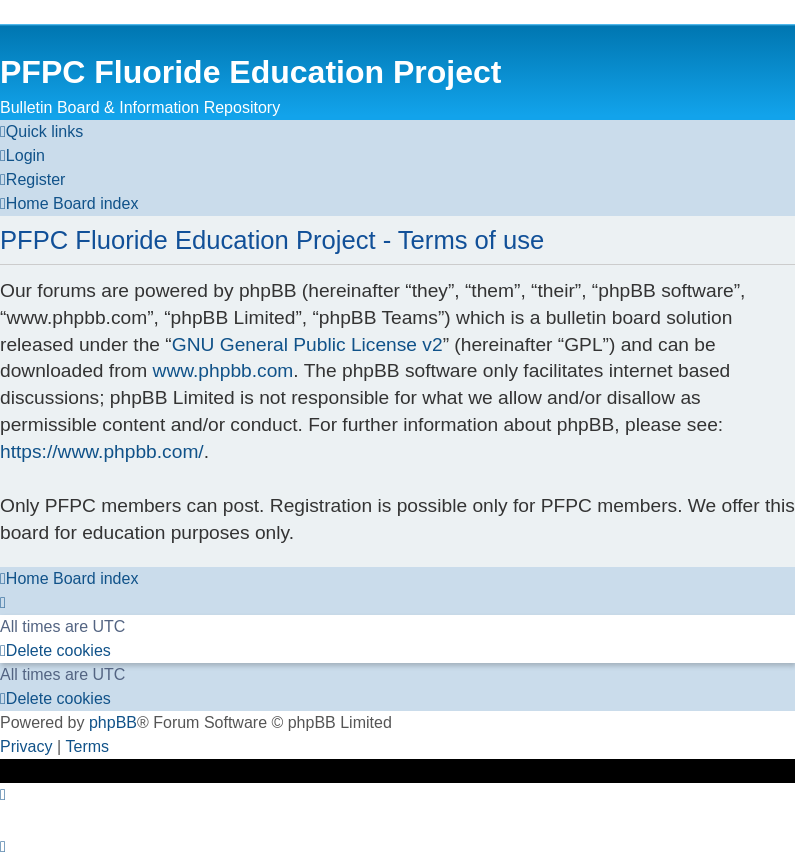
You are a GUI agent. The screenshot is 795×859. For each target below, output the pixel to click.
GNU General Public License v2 (307, 344)
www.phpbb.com (223, 370)
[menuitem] (22, 156)
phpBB (113, 722)
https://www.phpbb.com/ (102, 451)
